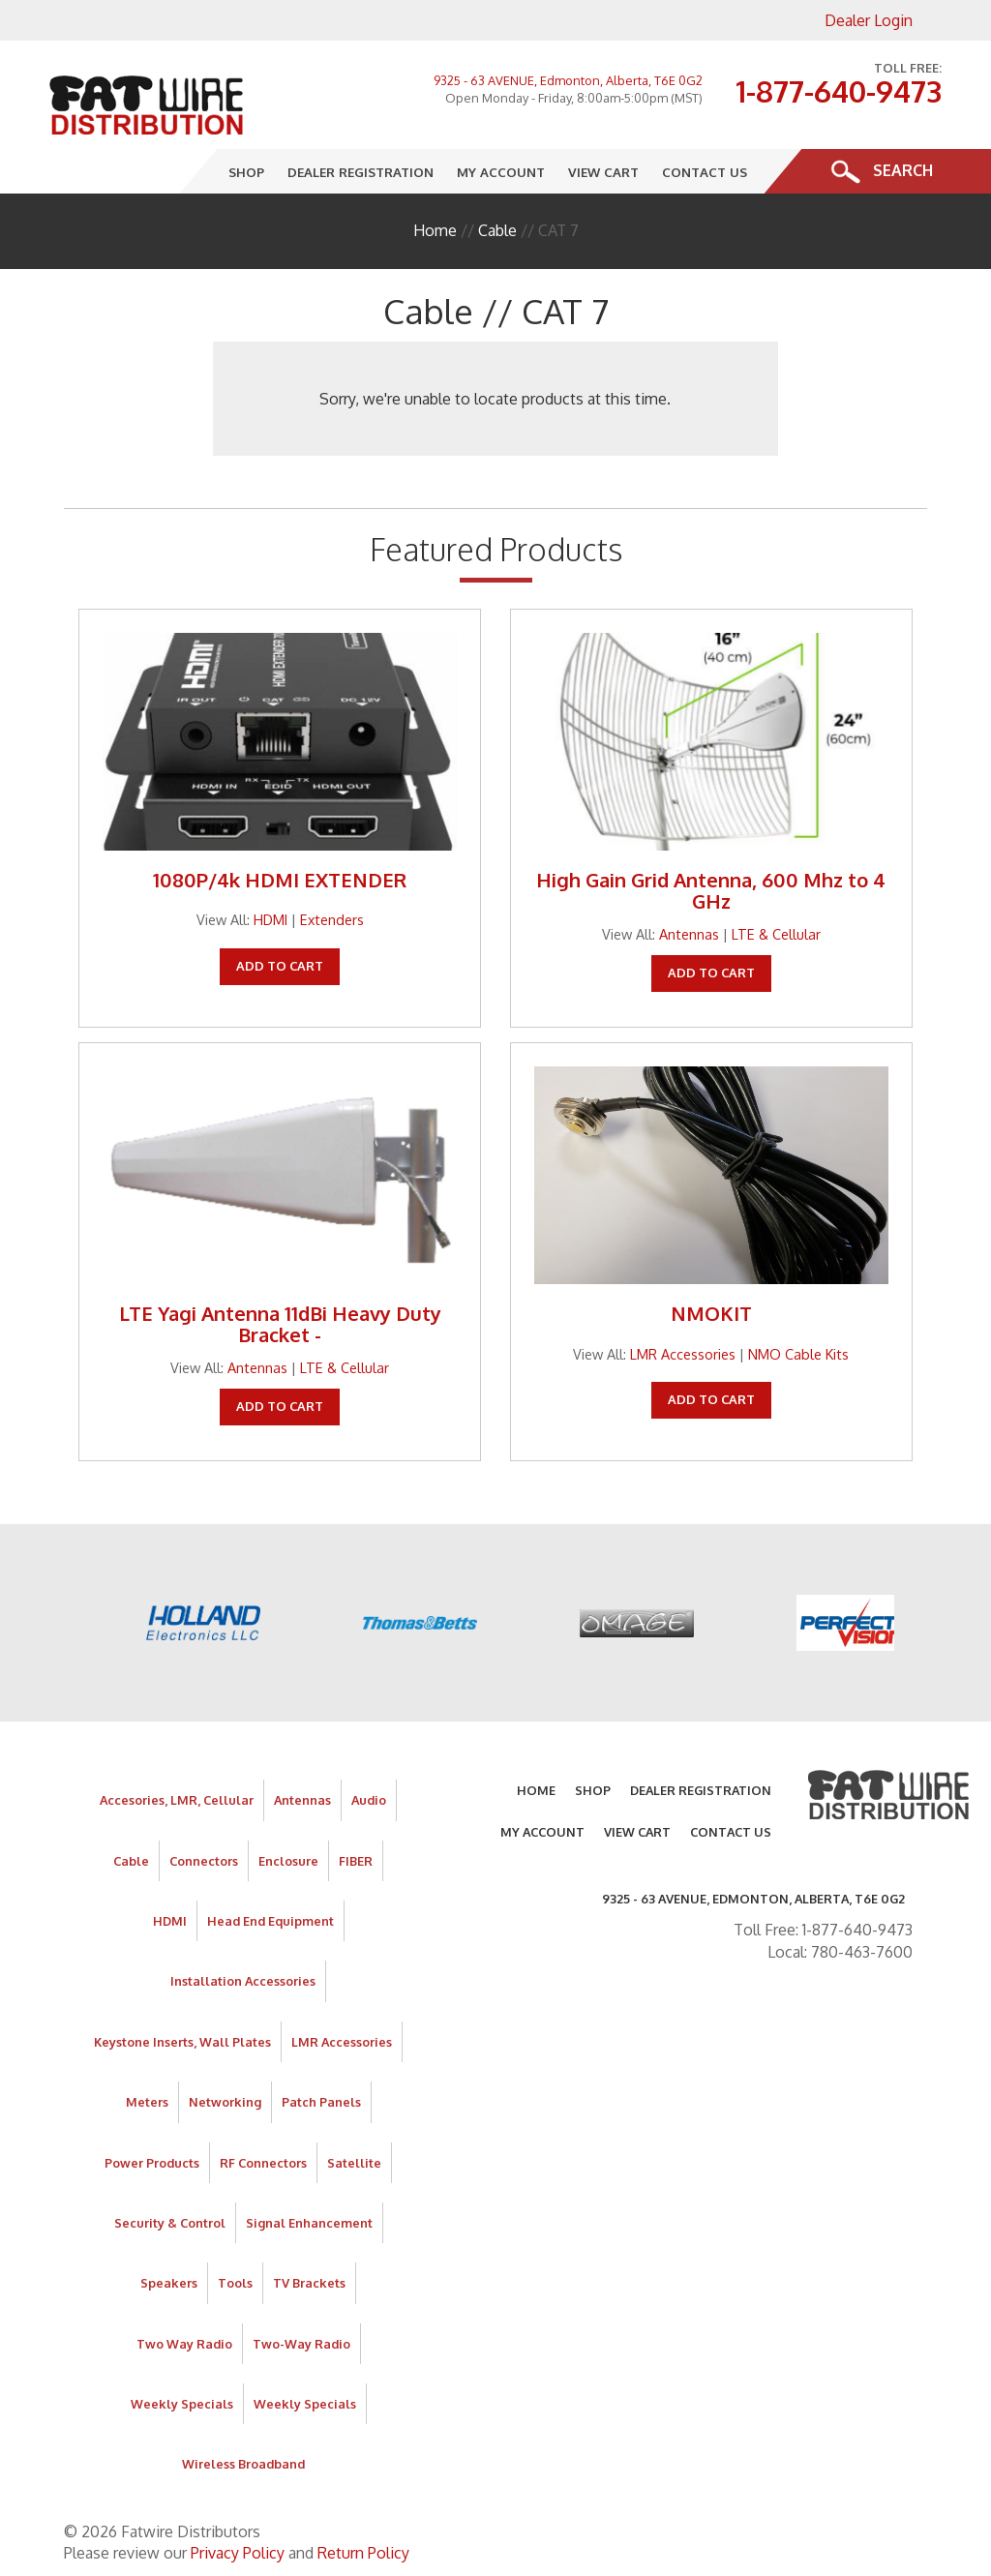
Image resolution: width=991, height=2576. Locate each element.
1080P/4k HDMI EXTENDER (279, 879)
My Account (501, 172)
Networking (225, 2102)
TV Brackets (309, 2283)
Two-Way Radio (301, 2343)
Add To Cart (279, 965)
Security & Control (169, 2223)
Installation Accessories (242, 1981)
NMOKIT (711, 1313)
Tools (235, 2283)
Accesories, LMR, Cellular (177, 1800)
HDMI (270, 919)
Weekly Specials (182, 2403)
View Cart (603, 172)
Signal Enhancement (309, 2223)
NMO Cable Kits (798, 1354)
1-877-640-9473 (839, 91)
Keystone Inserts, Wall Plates (182, 2042)
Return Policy (363, 2552)
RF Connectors (263, 2163)
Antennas (689, 934)
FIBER (356, 1861)
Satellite (354, 2163)
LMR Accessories (683, 1354)
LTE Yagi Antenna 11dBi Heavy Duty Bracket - (280, 1324)
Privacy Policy (238, 2552)
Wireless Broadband (243, 2463)
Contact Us (704, 172)
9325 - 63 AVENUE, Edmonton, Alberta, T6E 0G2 (568, 80)
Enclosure (288, 1861)
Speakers (168, 2283)
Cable (497, 230)
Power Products (152, 2163)
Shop (246, 172)
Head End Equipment (270, 1921)
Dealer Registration (360, 172)
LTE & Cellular (776, 934)
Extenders (332, 919)
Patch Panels (321, 2102)
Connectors (203, 1861)
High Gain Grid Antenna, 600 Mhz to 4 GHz (711, 890)
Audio (368, 1800)
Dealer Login (869, 20)
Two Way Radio (184, 2343)
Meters (147, 2102)
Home (435, 230)
